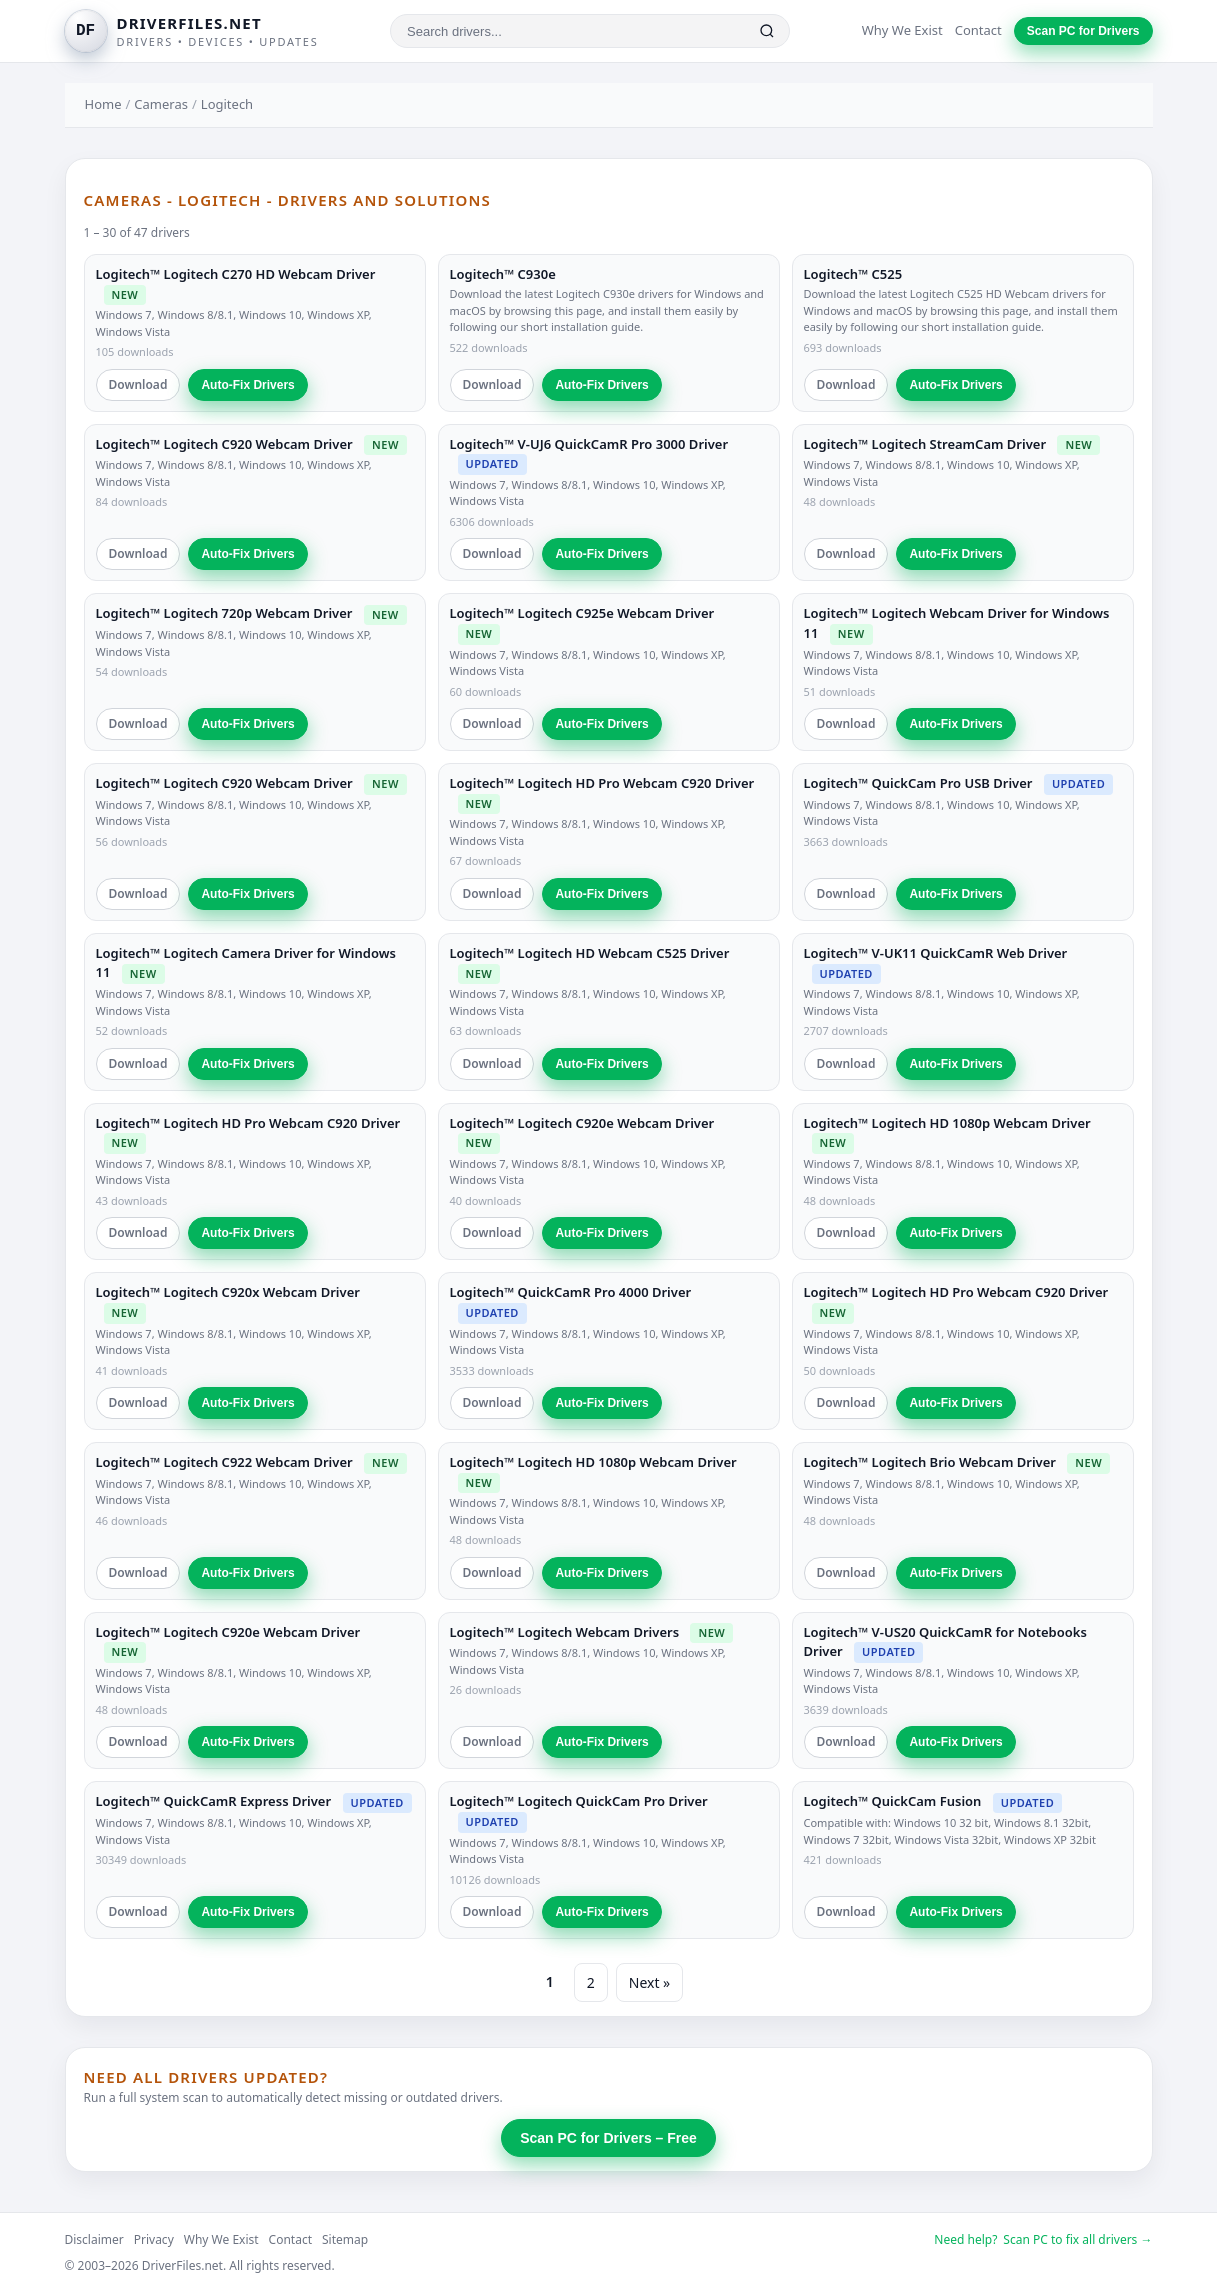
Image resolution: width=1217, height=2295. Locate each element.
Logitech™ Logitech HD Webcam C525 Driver (590, 953)
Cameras (161, 104)
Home (103, 104)
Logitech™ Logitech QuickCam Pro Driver (579, 1801)
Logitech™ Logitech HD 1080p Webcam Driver (947, 1123)
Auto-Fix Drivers (247, 385)
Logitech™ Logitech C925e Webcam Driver (582, 613)
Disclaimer (94, 2239)
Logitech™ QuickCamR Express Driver (214, 1801)
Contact (978, 30)
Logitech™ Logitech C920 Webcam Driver (224, 444)
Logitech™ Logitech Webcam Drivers (565, 1632)
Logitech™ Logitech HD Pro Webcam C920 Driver (602, 783)
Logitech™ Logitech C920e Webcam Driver (582, 1123)
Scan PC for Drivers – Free (608, 2138)
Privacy (154, 2239)
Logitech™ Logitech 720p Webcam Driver (224, 613)
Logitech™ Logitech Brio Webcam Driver (930, 1462)
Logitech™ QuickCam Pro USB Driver (918, 783)
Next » (649, 1982)
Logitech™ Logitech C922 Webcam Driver (224, 1462)
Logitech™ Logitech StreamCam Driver (925, 444)
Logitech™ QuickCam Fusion (893, 1801)
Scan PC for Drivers (1083, 31)
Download (138, 384)
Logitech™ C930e (503, 274)
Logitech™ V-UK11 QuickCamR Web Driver (936, 953)
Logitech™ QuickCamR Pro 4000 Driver (571, 1292)
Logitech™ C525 (853, 274)
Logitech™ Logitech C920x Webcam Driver (228, 1292)
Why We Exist (902, 30)
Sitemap (345, 2239)
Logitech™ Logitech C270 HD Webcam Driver (236, 274)
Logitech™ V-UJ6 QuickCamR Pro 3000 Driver (589, 444)
